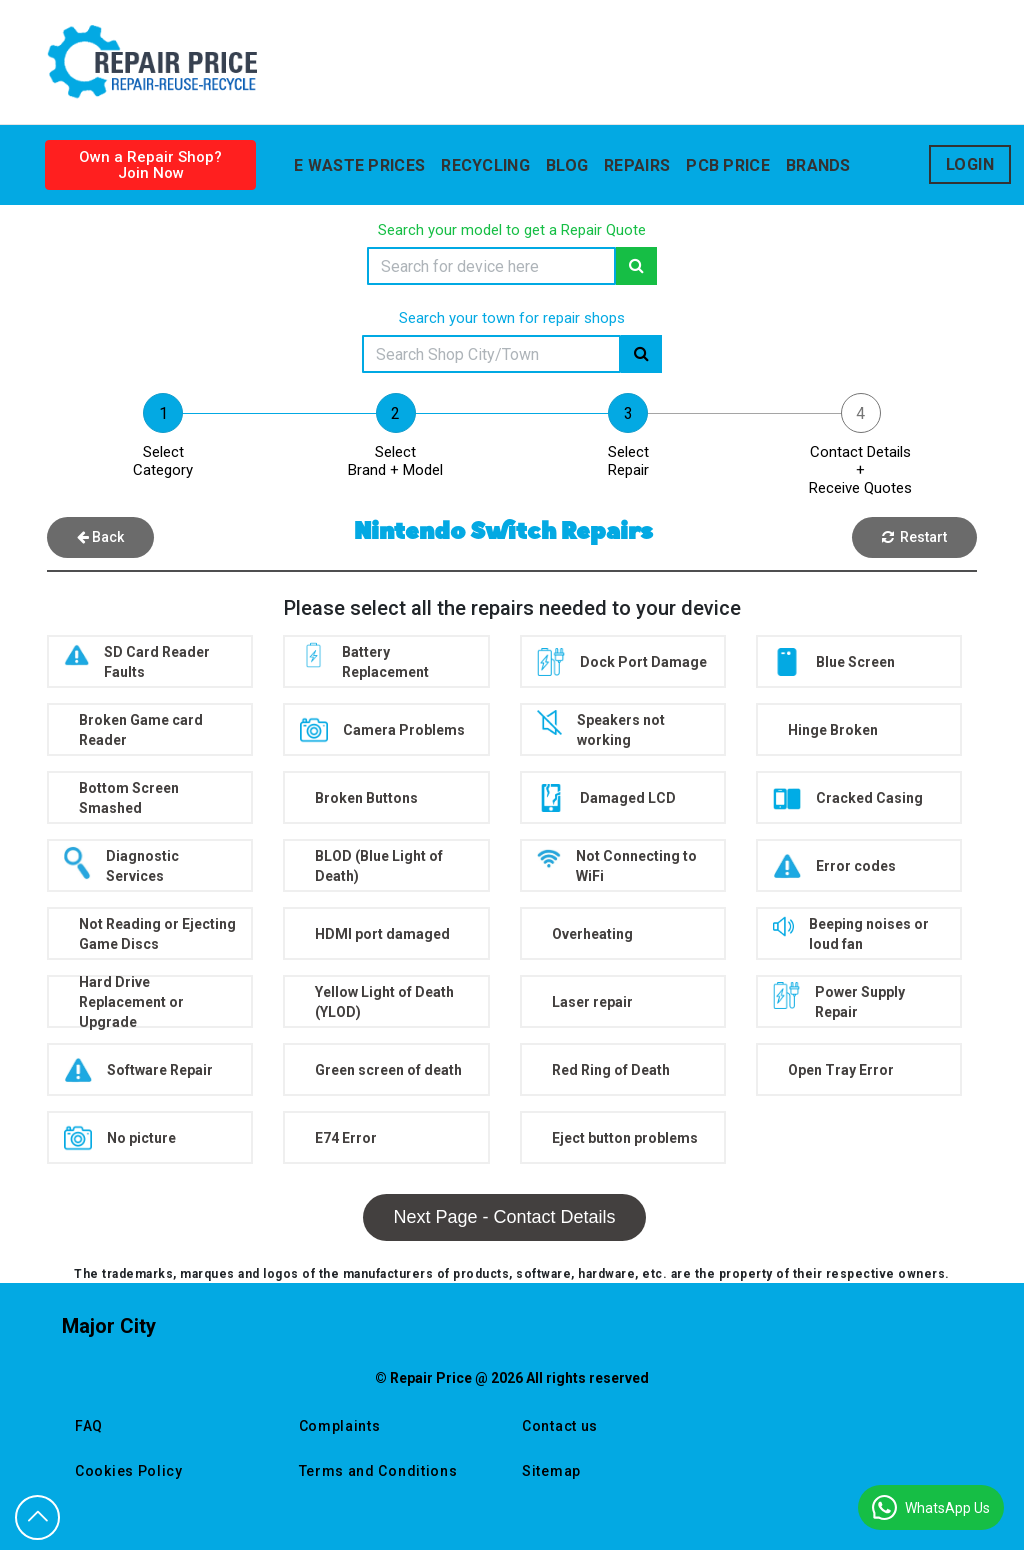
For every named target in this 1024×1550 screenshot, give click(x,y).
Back (100, 537)
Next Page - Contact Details (504, 1217)
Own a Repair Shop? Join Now (150, 165)
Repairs (637, 165)
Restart (914, 537)
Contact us (560, 1426)
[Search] (491, 266)
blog (567, 165)
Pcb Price (728, 165)
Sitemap (551, 1471)
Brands (818, 165)
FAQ (89, 1426)
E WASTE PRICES (359, 165)
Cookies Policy (129, 1471)
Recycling (485, 165)
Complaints (340, 1426)
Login (970, 164)
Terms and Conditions (378, 1471)
